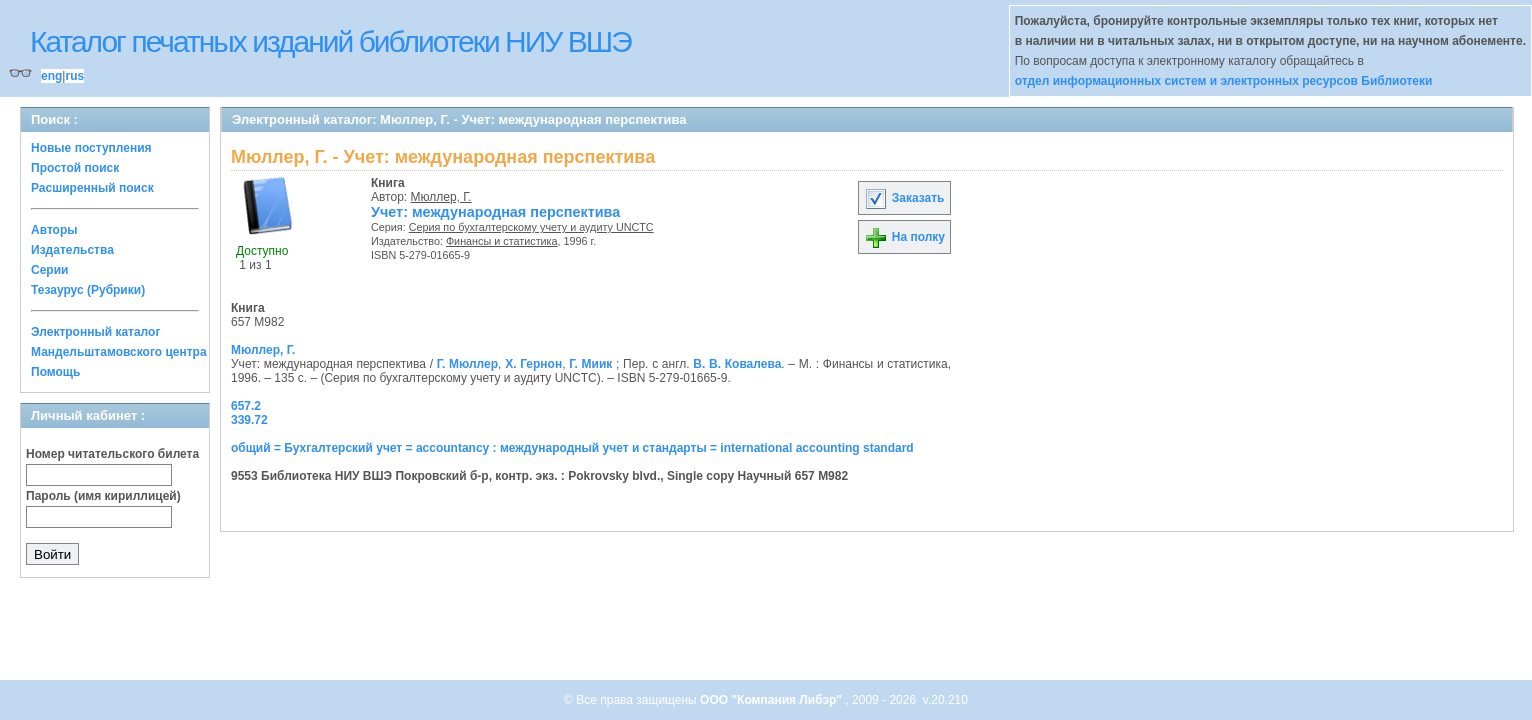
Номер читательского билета (112, 454)
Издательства (72, 250)
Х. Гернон (533, 364)
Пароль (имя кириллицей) (103, 496)
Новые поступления (91, 148)
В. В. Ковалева (737, 364)
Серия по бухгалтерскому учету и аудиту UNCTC (531, 227)
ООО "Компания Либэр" (772, 700)
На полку (904, 237)
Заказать (904, 198)
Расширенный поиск (92, 188)
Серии (49, 270)
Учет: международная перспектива (495, 212)
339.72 (249, 420)
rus (74, 76)
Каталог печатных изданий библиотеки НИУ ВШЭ (330, 41)
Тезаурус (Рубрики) (88, 290)
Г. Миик (590, 364)
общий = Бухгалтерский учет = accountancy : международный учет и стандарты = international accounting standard (572, 448)
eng (51, 76)
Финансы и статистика (502, 241)
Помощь (55, 372)
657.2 (246, 406)
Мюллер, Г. (441, 197)
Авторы (54, 230)
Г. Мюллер (467, 364)
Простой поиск (75, 168)
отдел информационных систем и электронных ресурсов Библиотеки (1224, 81)
